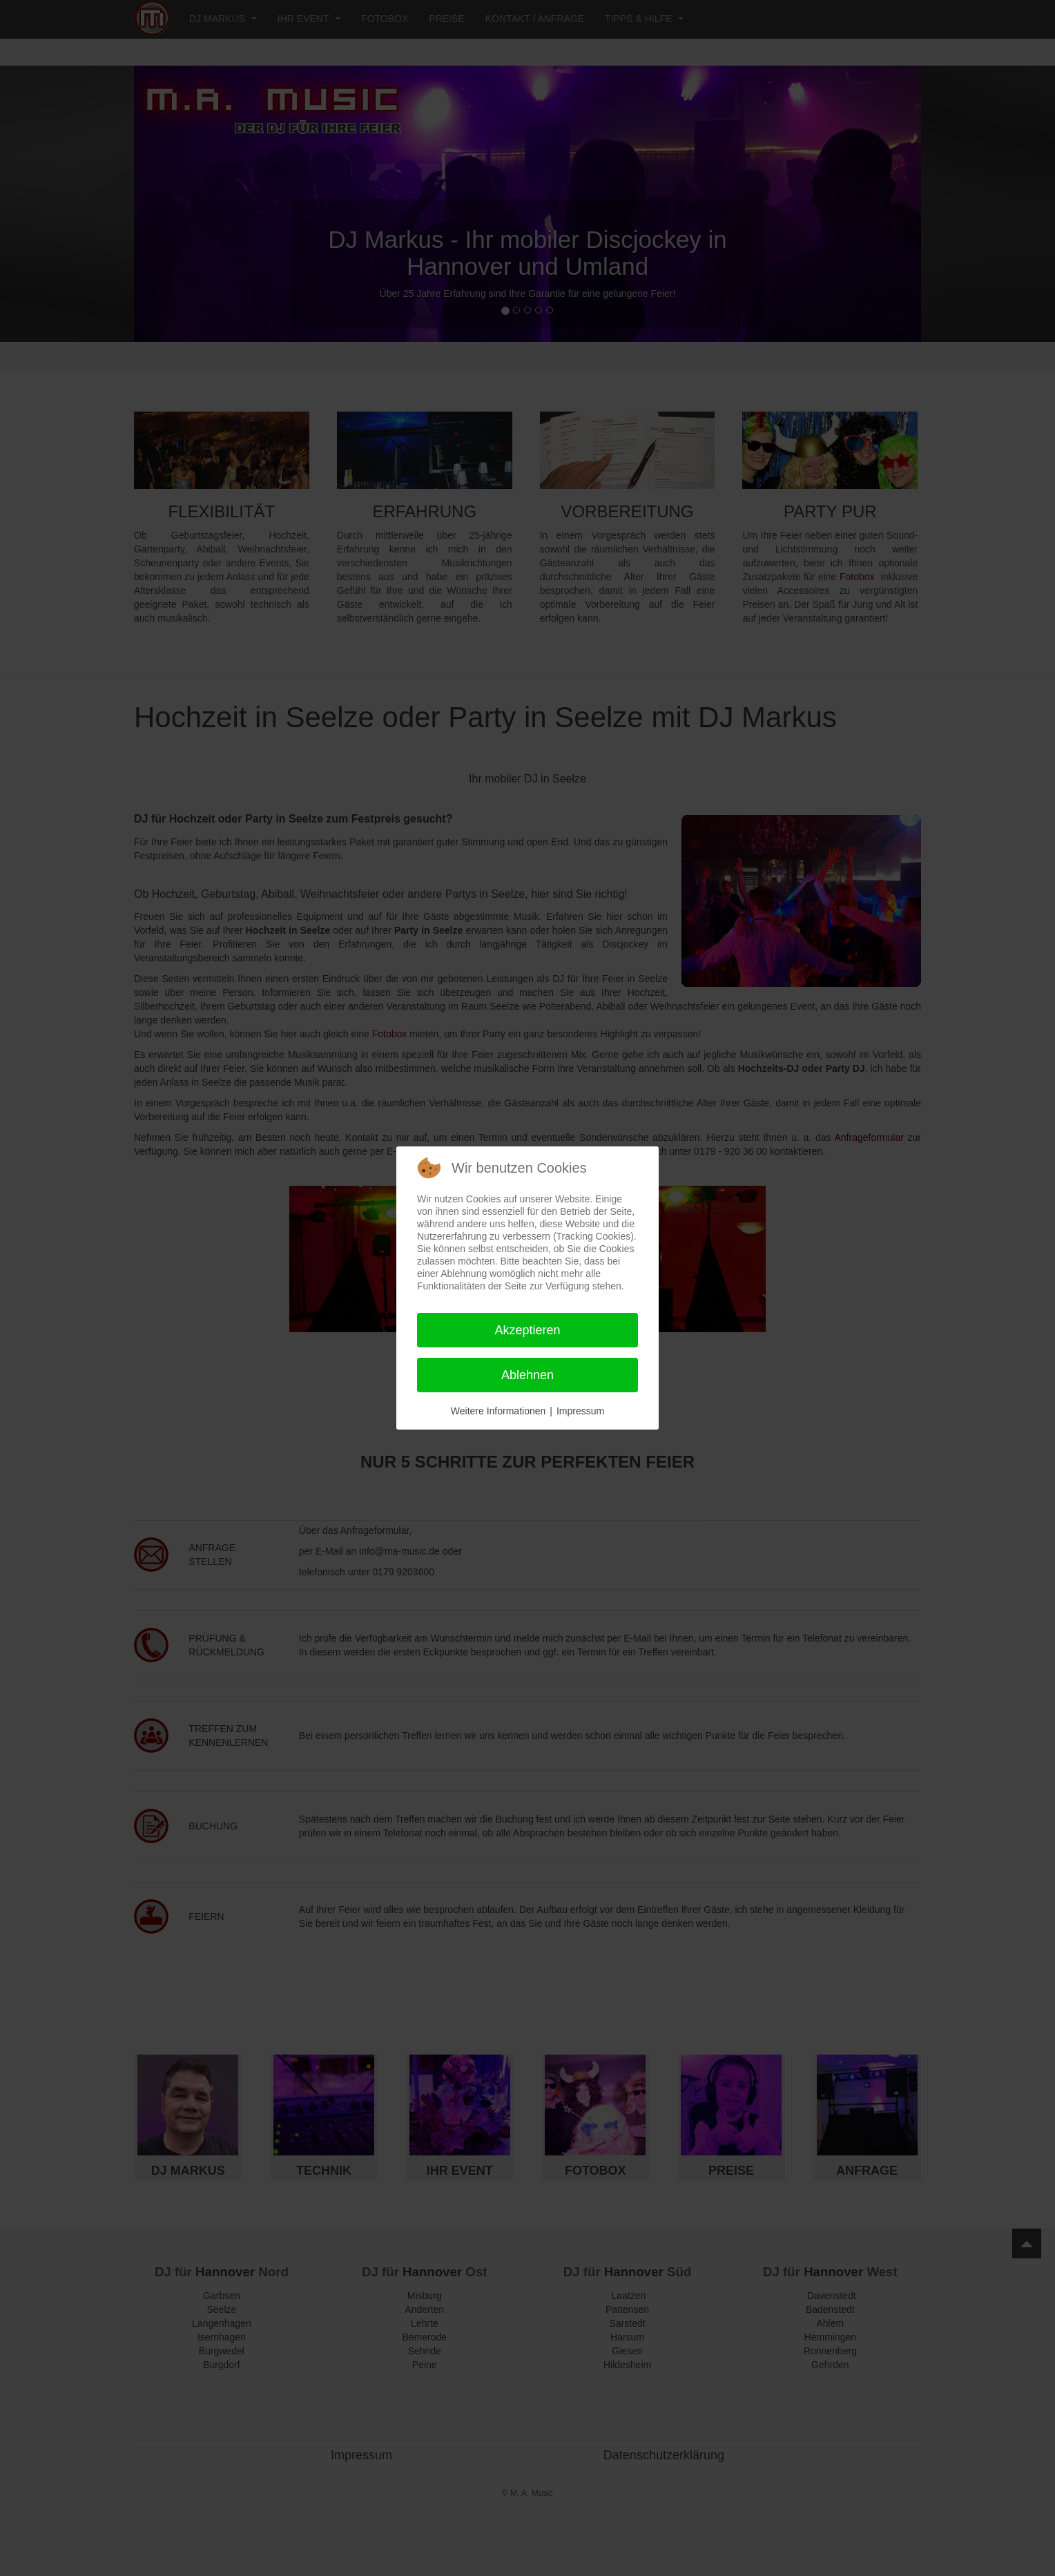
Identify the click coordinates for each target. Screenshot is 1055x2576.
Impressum (580, 1410)
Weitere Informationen (498, 1410)
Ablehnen (527, 1375)
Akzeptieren (527, 1330)
